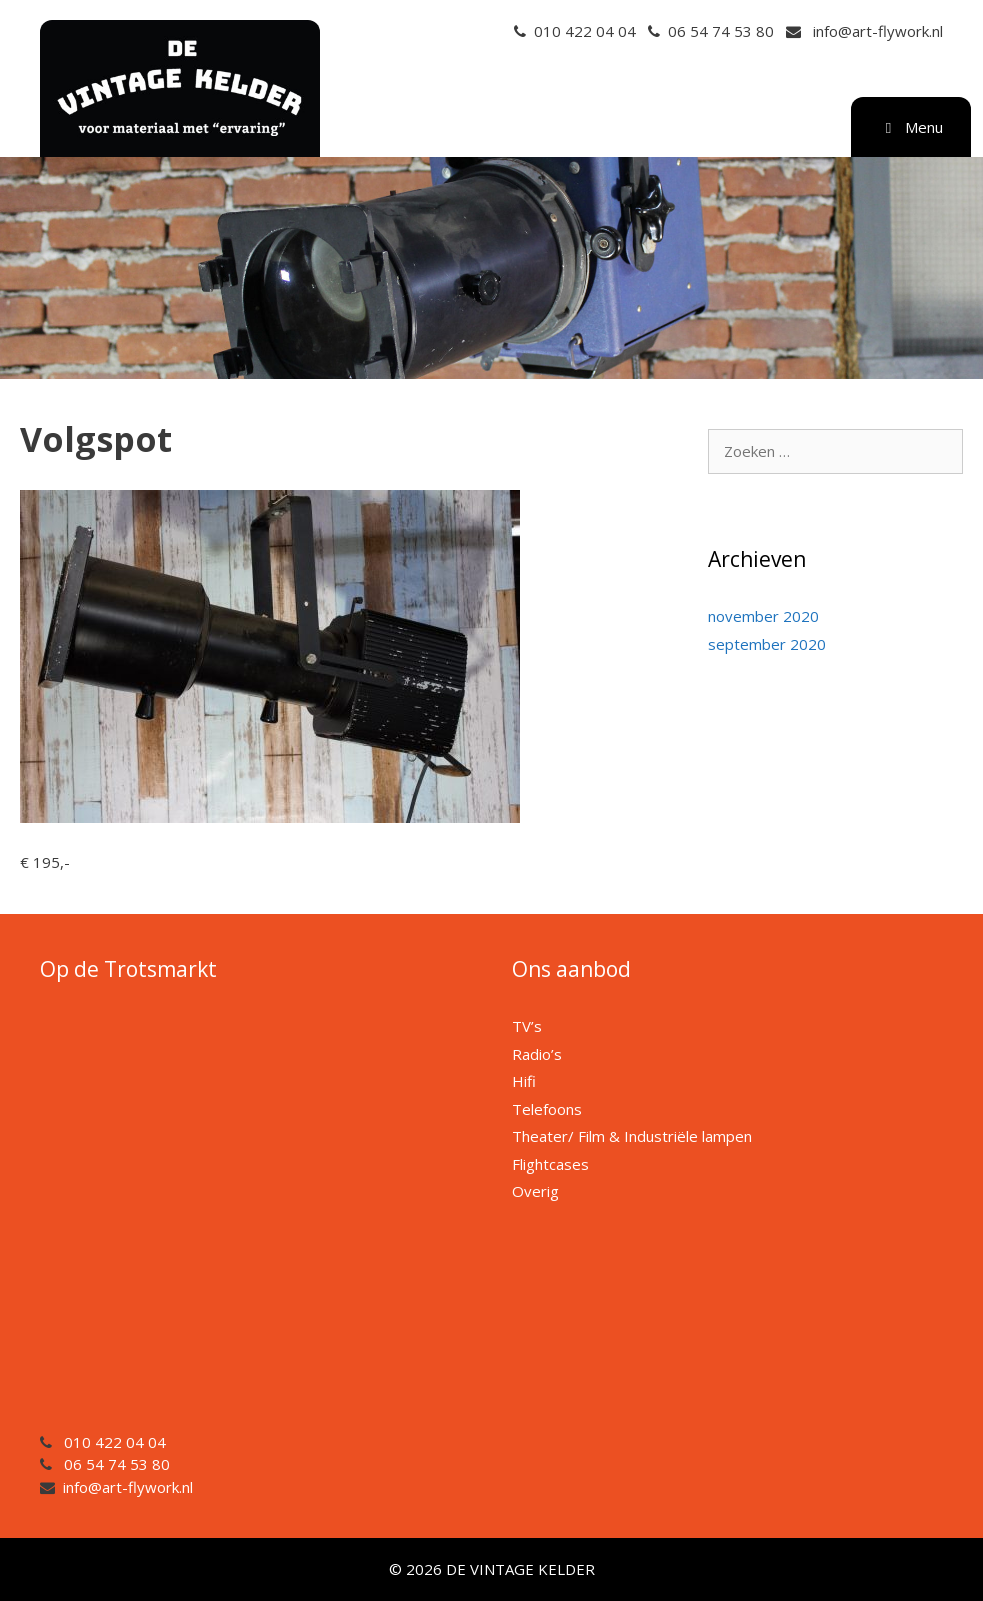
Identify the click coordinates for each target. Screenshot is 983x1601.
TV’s (527, 1026)
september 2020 (767, 644)
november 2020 (763, 616)
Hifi (524, 1081)
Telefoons (547, 1109)
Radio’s (537, 1054)
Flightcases (550, 1164)
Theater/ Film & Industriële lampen (632, 1136)
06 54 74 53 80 (721, 31)
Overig (535, 1191)
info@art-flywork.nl (878, 31)
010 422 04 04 (585, 31)
